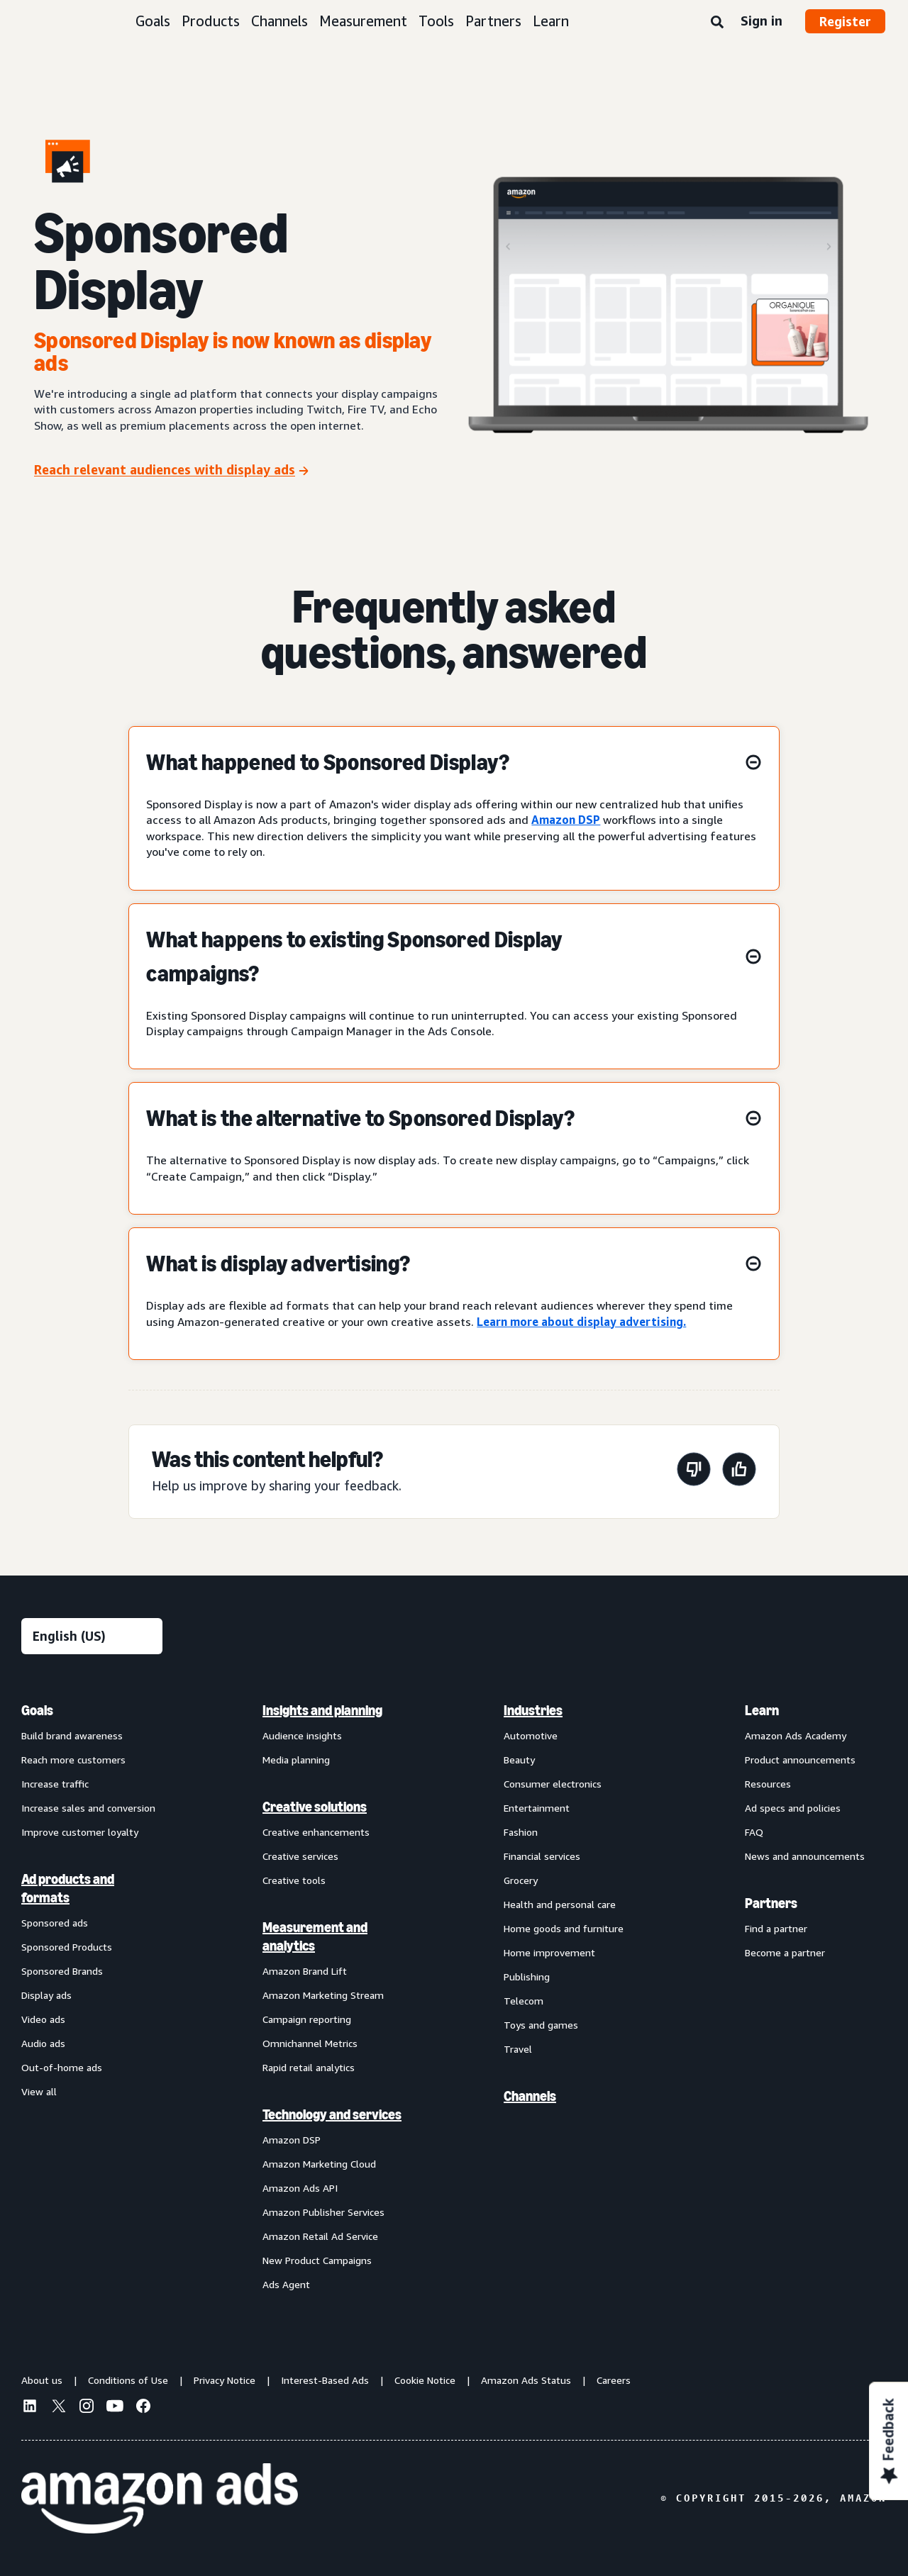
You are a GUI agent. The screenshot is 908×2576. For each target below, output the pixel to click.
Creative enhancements (316, 1832)
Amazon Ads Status (526, 2380)
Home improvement (549, 1952)
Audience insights (302, 1735)
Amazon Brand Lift (304, 1971)
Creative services (300, 1856)
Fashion (521, 1832)
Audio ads (43, 2043)
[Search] (717, 23)
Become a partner (785, 1952)
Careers (614, 2380)
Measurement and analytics (314, 1936)
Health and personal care (560, 1904)
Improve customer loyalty (79, 1832)
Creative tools (294, 1880)
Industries (533, 1710)
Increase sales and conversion (88, 1808)
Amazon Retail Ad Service (320, 2236)
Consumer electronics (553, 1784)
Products (211, 21)
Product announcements (800, 1759)
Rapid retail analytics (308, 2067)
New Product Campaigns (317, 2260)
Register (845, 21)
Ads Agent (286, 2284)
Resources (768, 1784)
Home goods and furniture (564, 1928)
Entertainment (537, 1808)
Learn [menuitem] (762, 1710)
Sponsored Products (66, 1947)
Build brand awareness (72, 1735)
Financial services (542, 1856)
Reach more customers (73, 1759)
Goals (152, 21)
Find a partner (776, 1928)
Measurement (363, 21)
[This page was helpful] (739, 1471)
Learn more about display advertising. (581, 1322)
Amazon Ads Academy (795, 1735)
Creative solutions (314, 1806)
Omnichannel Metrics (310, 2043)
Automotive (531, 1735)
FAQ (754, 1832)
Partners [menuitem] (771, 1903)
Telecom (523, 2001)
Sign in (761, 20)
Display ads (46, 1995)
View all (39, 2091)
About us (41, 2380)
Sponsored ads (54, 1923)
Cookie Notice (424, 2380)
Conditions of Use (128, 2380)
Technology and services (332, 2114)
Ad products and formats (67, 1888)
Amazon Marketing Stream (323, 1995)
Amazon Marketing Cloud (319, 2164)
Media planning (296, 1759)
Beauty (519, 1759)
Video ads (43, 2019)
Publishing (527, 1976)
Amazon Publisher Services (323, 2212)
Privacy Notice (224, 2380)
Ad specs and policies (793, 1808)
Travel (518, 2049)
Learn (551, 21)
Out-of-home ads (61, 2067)
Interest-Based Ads (325, 2380)
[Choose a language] (91, 1636)
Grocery (521, 1880)
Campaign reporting (306, 2019)
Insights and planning (322, 1710)
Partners (493, 21)
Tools (436, 21)
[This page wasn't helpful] (694, 1471)
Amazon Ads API (300, 2188)
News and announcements (805, 1856)
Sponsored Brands (62, 1971)
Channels (279, 21)
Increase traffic (55, 1784)
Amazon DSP (565, 820)
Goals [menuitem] (37, 1710)
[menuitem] (92, 1996)
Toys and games (541, 2025)
